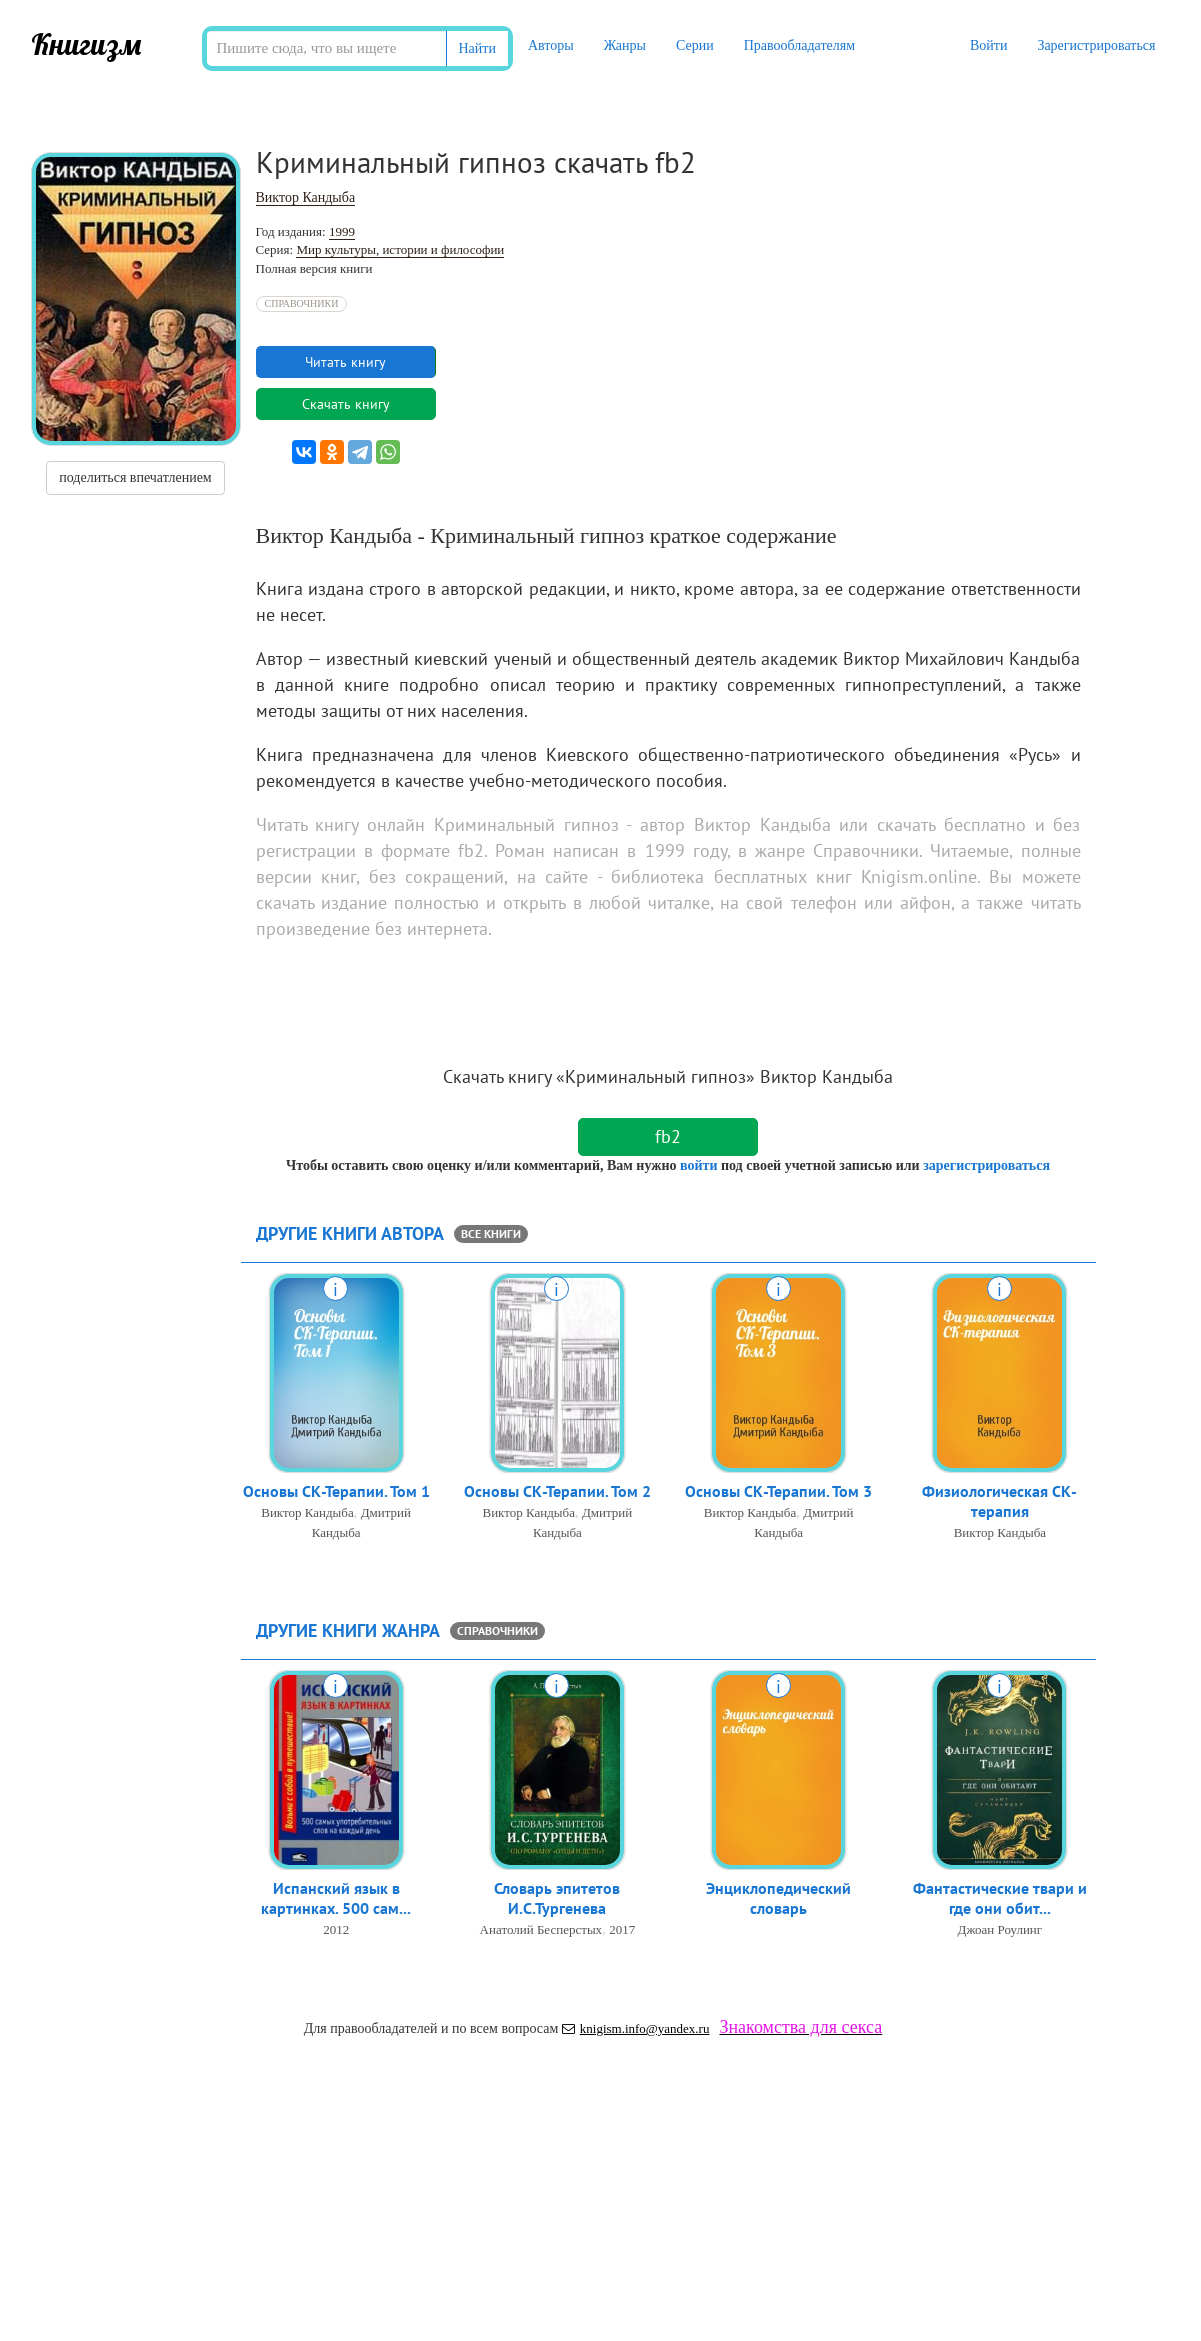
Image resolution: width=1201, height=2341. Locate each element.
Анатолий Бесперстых (541, 1935)
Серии (695, 45)
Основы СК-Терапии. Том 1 (336, 1494)
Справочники (302, 303)
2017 (622, 1935)
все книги (491, 1233)
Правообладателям (799, 45)
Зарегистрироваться (1096, 45)
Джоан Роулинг (1000, 1935)
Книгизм (86, 44)
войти (698, 1165)
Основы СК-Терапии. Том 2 (557, 1494)
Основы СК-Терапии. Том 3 (778, 1494)
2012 (336, 1935)
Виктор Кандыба (306, 197)
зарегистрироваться (986, 1165)
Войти (988, 45)
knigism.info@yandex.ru (636, 2028)
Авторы (551, 45)
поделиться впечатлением (135, 477)
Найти (477, 48)
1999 (342, 231)
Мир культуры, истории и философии (400, 249)
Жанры (625, 45)
